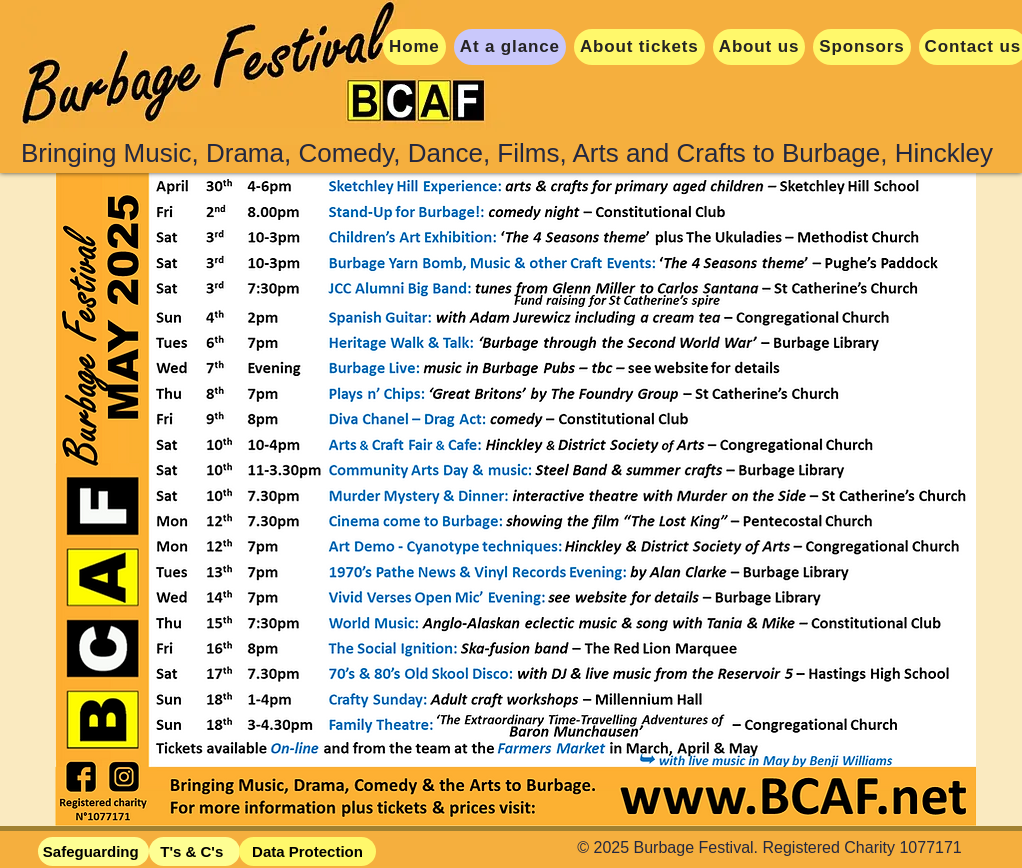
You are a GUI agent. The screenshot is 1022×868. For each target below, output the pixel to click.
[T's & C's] (194, 851)
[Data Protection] (307, 851)
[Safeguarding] (93, 851)
